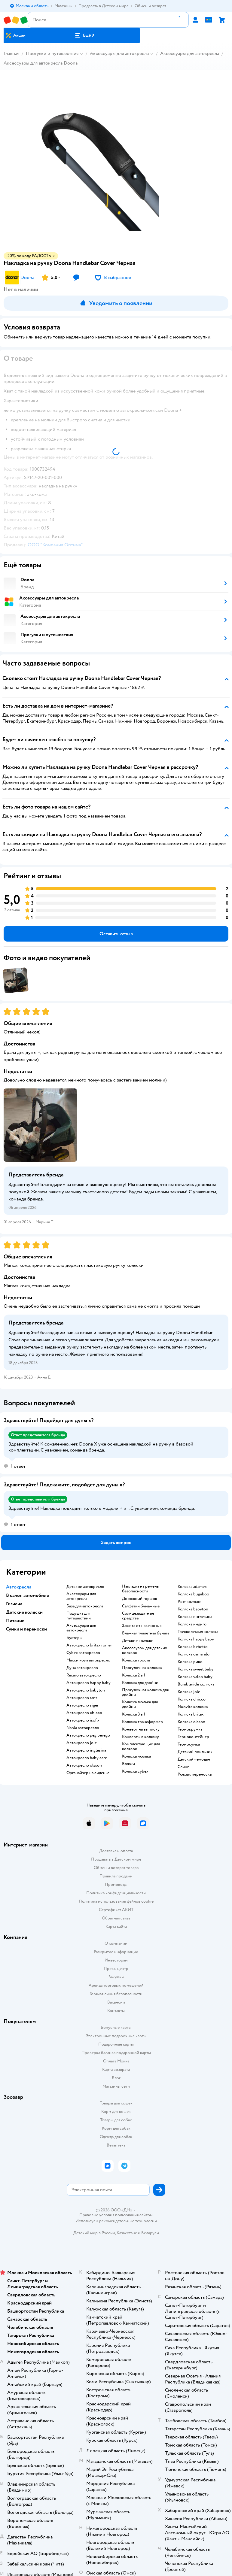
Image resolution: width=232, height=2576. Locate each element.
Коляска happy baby (196, 1639)
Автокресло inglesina (86, 1750)
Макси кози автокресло (88, 1660)
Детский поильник (195, 1751)
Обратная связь (116, 1918)
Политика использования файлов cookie (116, 1901)
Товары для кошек (116, 2103)
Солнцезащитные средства (138, 1616)
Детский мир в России (94, 2232)
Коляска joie (189, 1691)
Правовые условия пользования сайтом (116, 2215)
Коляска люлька (136, 1756)
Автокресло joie (81, 1742)
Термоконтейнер (193, 1736)
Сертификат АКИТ (116, 1909)
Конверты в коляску (140, 1736)
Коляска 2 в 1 (133, 1675)
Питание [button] (15, 1621)
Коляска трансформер (142, 1721)
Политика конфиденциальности (116, 1892)
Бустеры (74, 1637)
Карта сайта (116, 1926)
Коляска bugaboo (193, 1594)
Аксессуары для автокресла (119, 53)
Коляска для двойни (140, 1682)
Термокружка (190, 1729)
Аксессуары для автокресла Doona (41, 63)
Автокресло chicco (84, 1712)
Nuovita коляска (193, 1706)
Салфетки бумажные (141, 1606)
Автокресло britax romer (89, 1645)
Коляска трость (136, 1660)
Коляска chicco (192, 1699)
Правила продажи (116, 1876)
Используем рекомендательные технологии (116, 2220)
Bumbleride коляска (196, 1684)
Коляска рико (190, 1661)
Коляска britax (191, 1714)
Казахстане (127, 2232)
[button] (84, 35)
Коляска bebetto (193, 1646)
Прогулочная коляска (142, 1667)
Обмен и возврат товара (116, 1867)
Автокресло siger (82, 1705)
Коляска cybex (135, 1771)
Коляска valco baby (195, 1676)
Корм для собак (116, 2128)
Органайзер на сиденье (87, 1772)
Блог (116, 2077)
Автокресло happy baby (88, 1682)
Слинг (183, 1766)
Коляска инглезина (195, 1616)
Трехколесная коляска (198, 1631)
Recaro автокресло (83, 1675)
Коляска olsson (191, 1721)
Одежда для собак (116, 2136)
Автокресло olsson (84, 1765)
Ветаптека (116, 2145)
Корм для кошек (116, 2111)
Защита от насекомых (142, 1625)
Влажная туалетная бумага (145, 1633)
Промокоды (116, 1884)
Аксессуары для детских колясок (144, 1650)
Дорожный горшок (139, 1598)
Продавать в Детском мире (116, 1859)
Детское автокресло (85, 1586)
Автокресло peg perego (88, 1735)
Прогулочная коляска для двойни (145, 1692)
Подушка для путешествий (78, 1616)
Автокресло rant (81, 1697)
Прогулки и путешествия (52, 53)
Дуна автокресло (82, 1667)
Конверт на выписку (141, 1729)
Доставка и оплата (116, 1850)
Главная (11, 53)
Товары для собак (116, 2119)
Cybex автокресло (83, 1652)
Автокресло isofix (82, 1720)
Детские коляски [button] (24, 1612)
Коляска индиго (192, 1624)
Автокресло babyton (85, 1690)
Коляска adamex (192, 1586)
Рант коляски (190, 1601)
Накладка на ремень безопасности (140, 1589)
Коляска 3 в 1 (133, 1714)
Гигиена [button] (14, 1604)
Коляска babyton (193, 1609)
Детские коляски (138, 1640)
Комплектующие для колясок (141, 1746)
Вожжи (128, 1763)
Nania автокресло (82, 1727)
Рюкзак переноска (195, 1774)
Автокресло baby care (86, 1757)
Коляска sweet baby (195, 1669)
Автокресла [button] (18, 1587)
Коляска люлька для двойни (140, 1704)
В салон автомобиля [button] (27, 1595)
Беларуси (150, 2232)
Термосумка (189, 1744)
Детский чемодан (194, 1759)
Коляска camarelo (193, 1654)
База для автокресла (84, 1606)
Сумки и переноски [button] (26, 1629)
